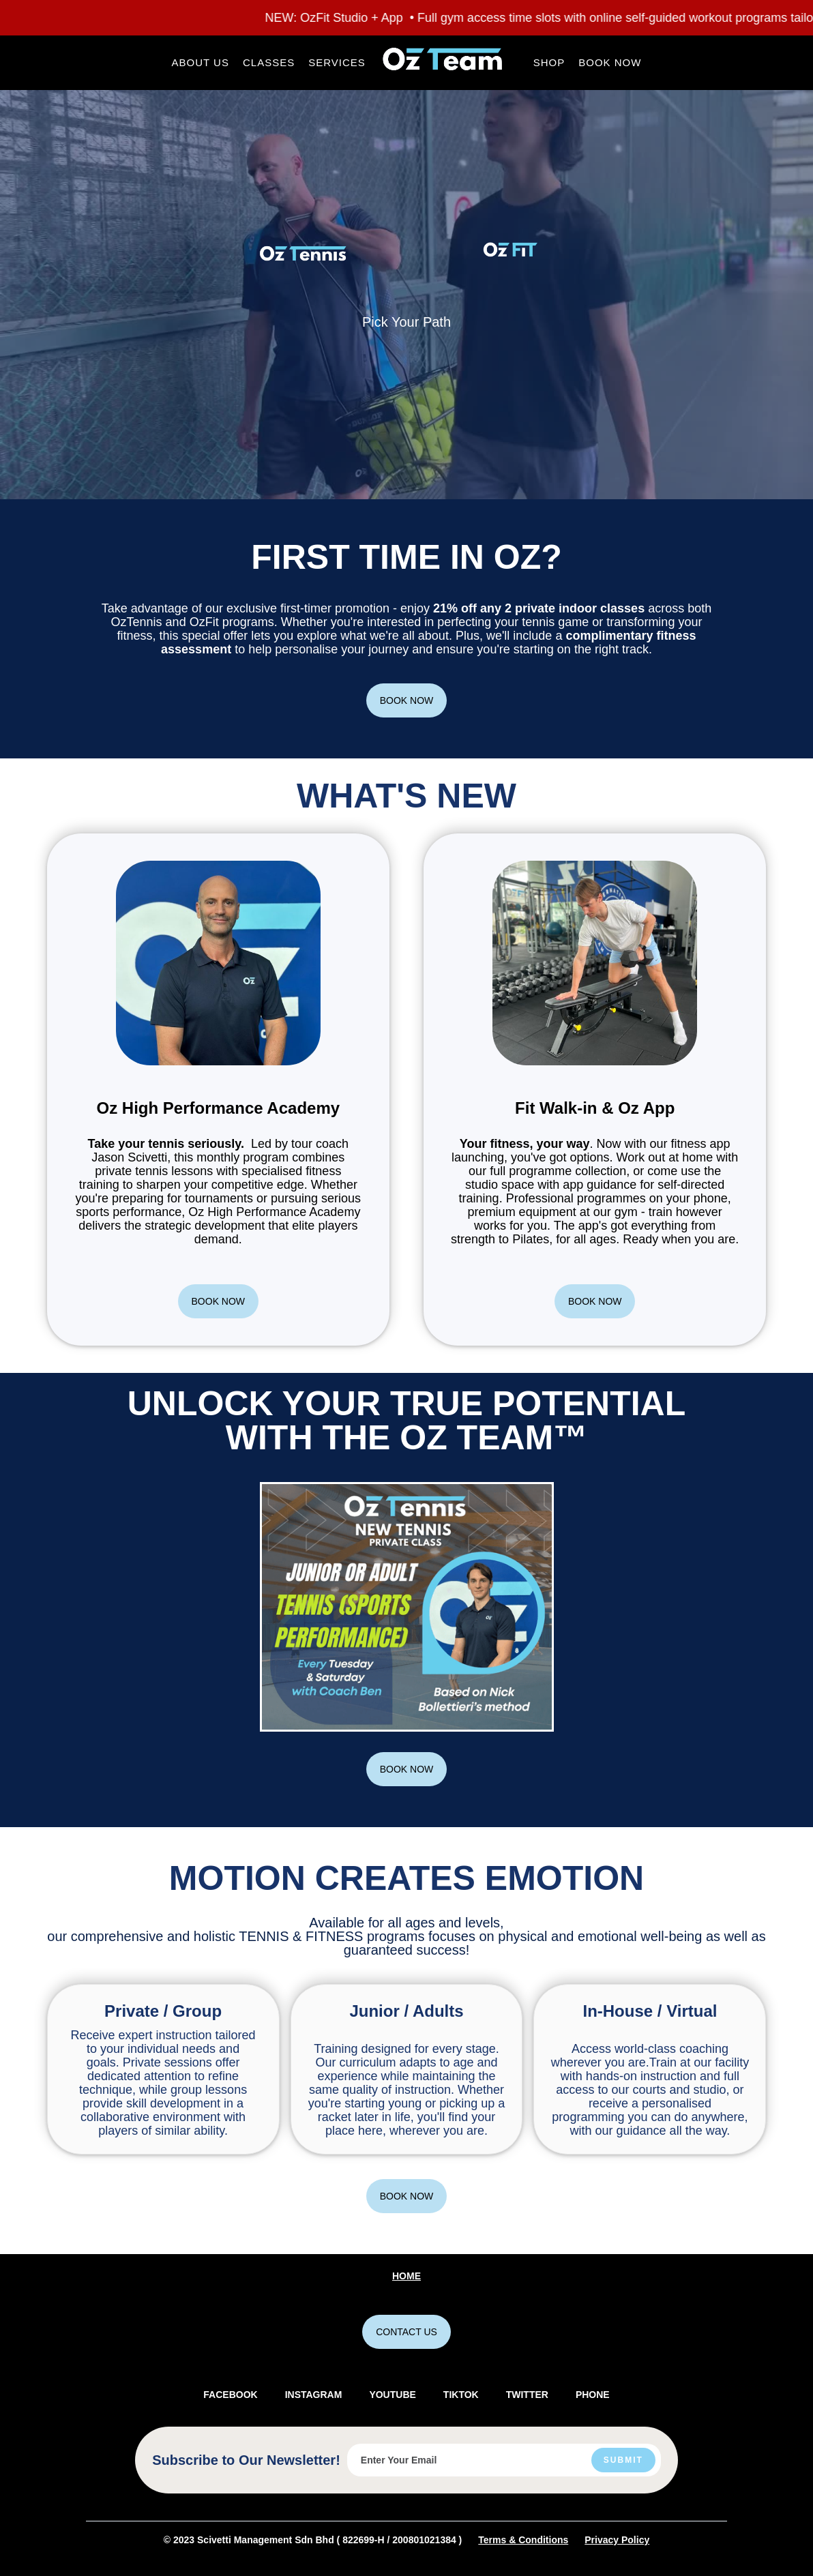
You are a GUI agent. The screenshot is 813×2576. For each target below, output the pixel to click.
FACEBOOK (230, 2394)
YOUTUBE (392, 2394)
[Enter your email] (504, 2460)
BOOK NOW (407, 700)
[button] (200, 62)
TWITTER (527, 2394)
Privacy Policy (617, 2540)
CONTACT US (406, 2331)
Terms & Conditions (523, 2540)
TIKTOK (461, 2394)
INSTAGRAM (313, 2394)
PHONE (593, 2394)
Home (406, 2276)
